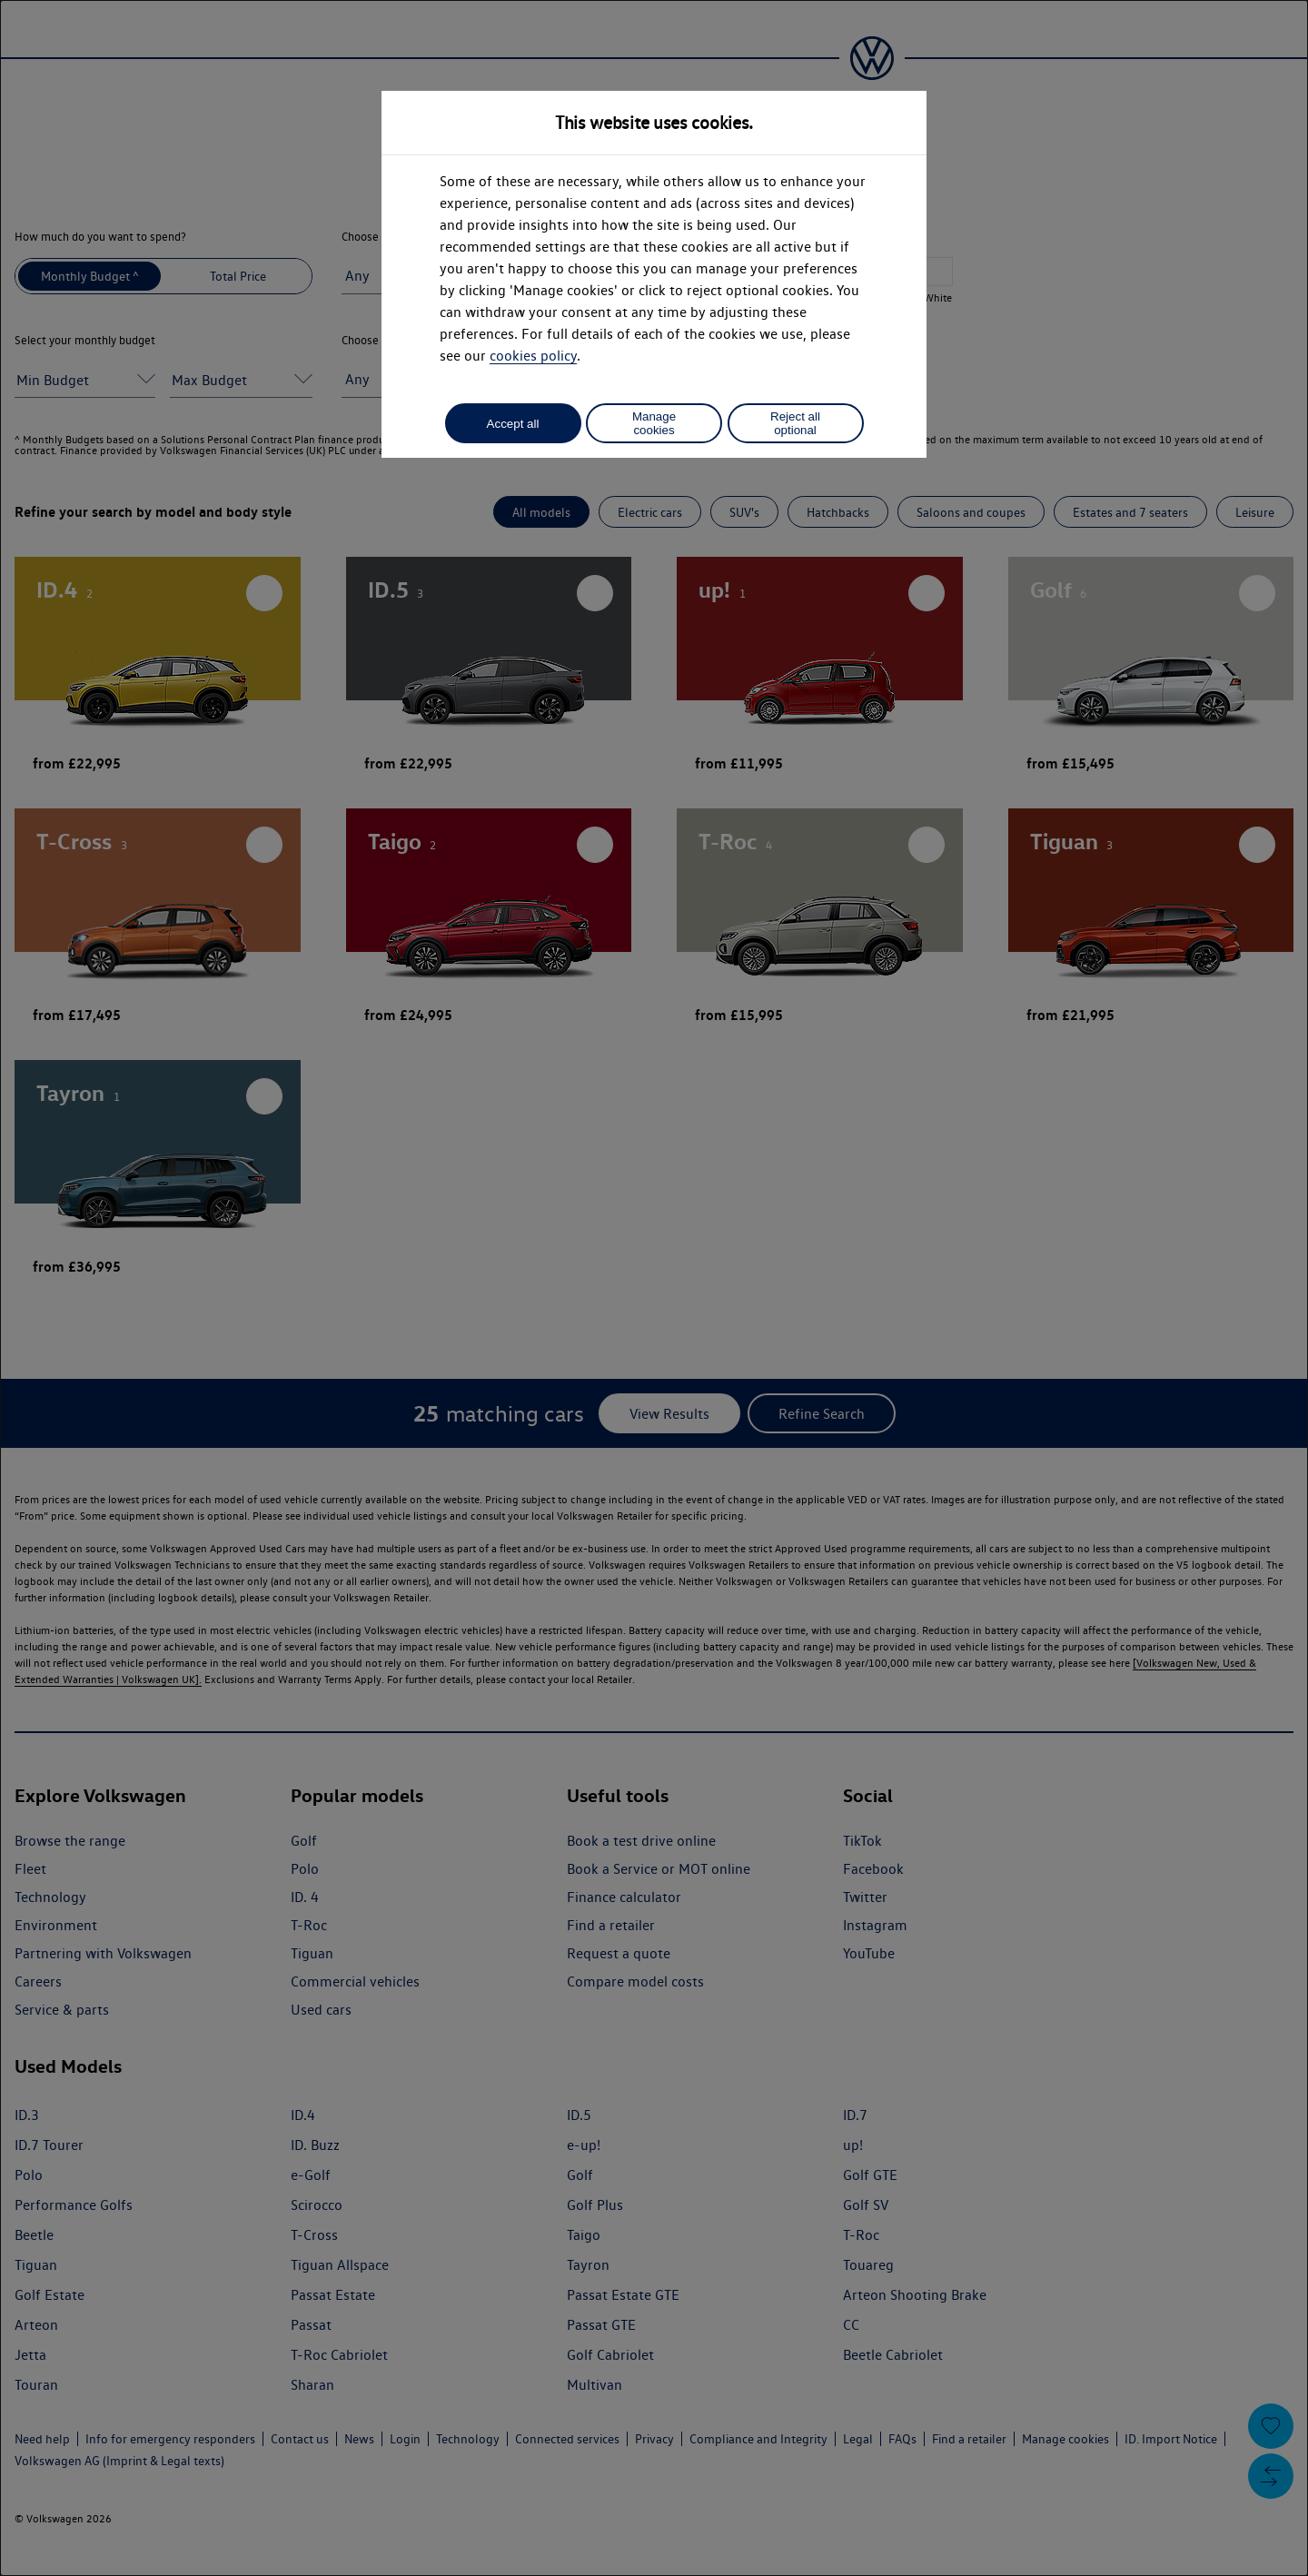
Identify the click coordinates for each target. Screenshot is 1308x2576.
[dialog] (654, 1288)
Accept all (513, 424)
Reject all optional (795, 423)
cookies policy (533, 355)
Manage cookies (654, 423)
